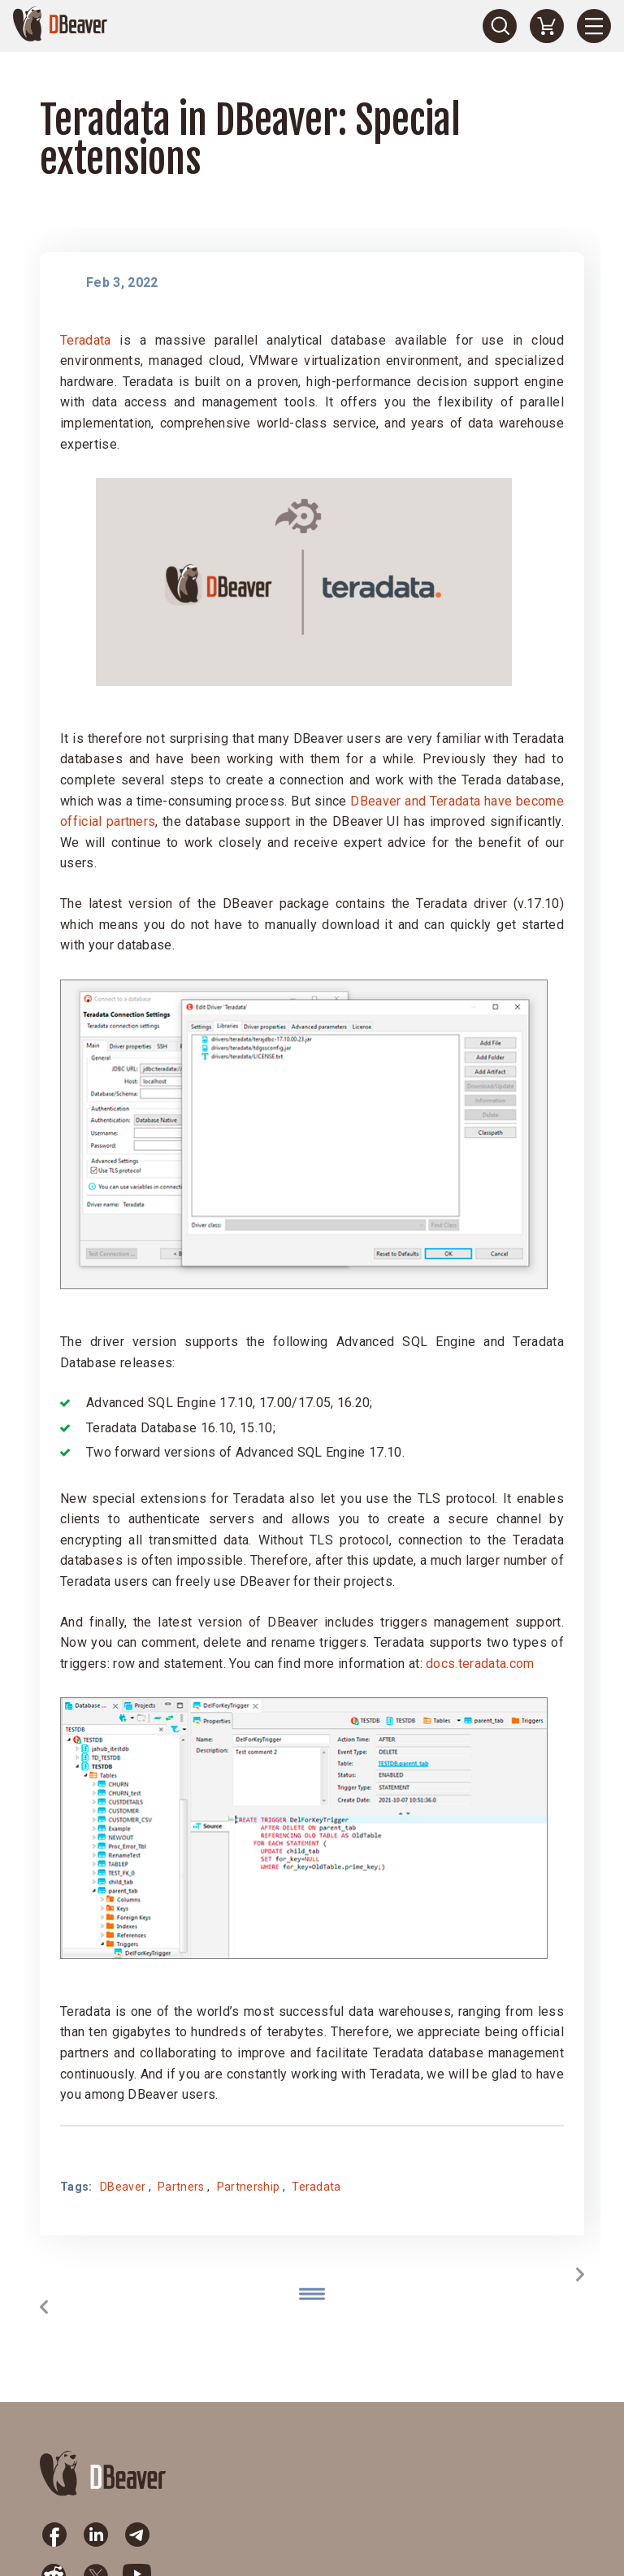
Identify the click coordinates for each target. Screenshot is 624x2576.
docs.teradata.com (480, 1663)
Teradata (85, 340)
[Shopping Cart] (547, 26)
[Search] (500, 26)
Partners (181, 2186)
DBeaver (122, 2186)
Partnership (248, 2186)
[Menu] (594, 26)
